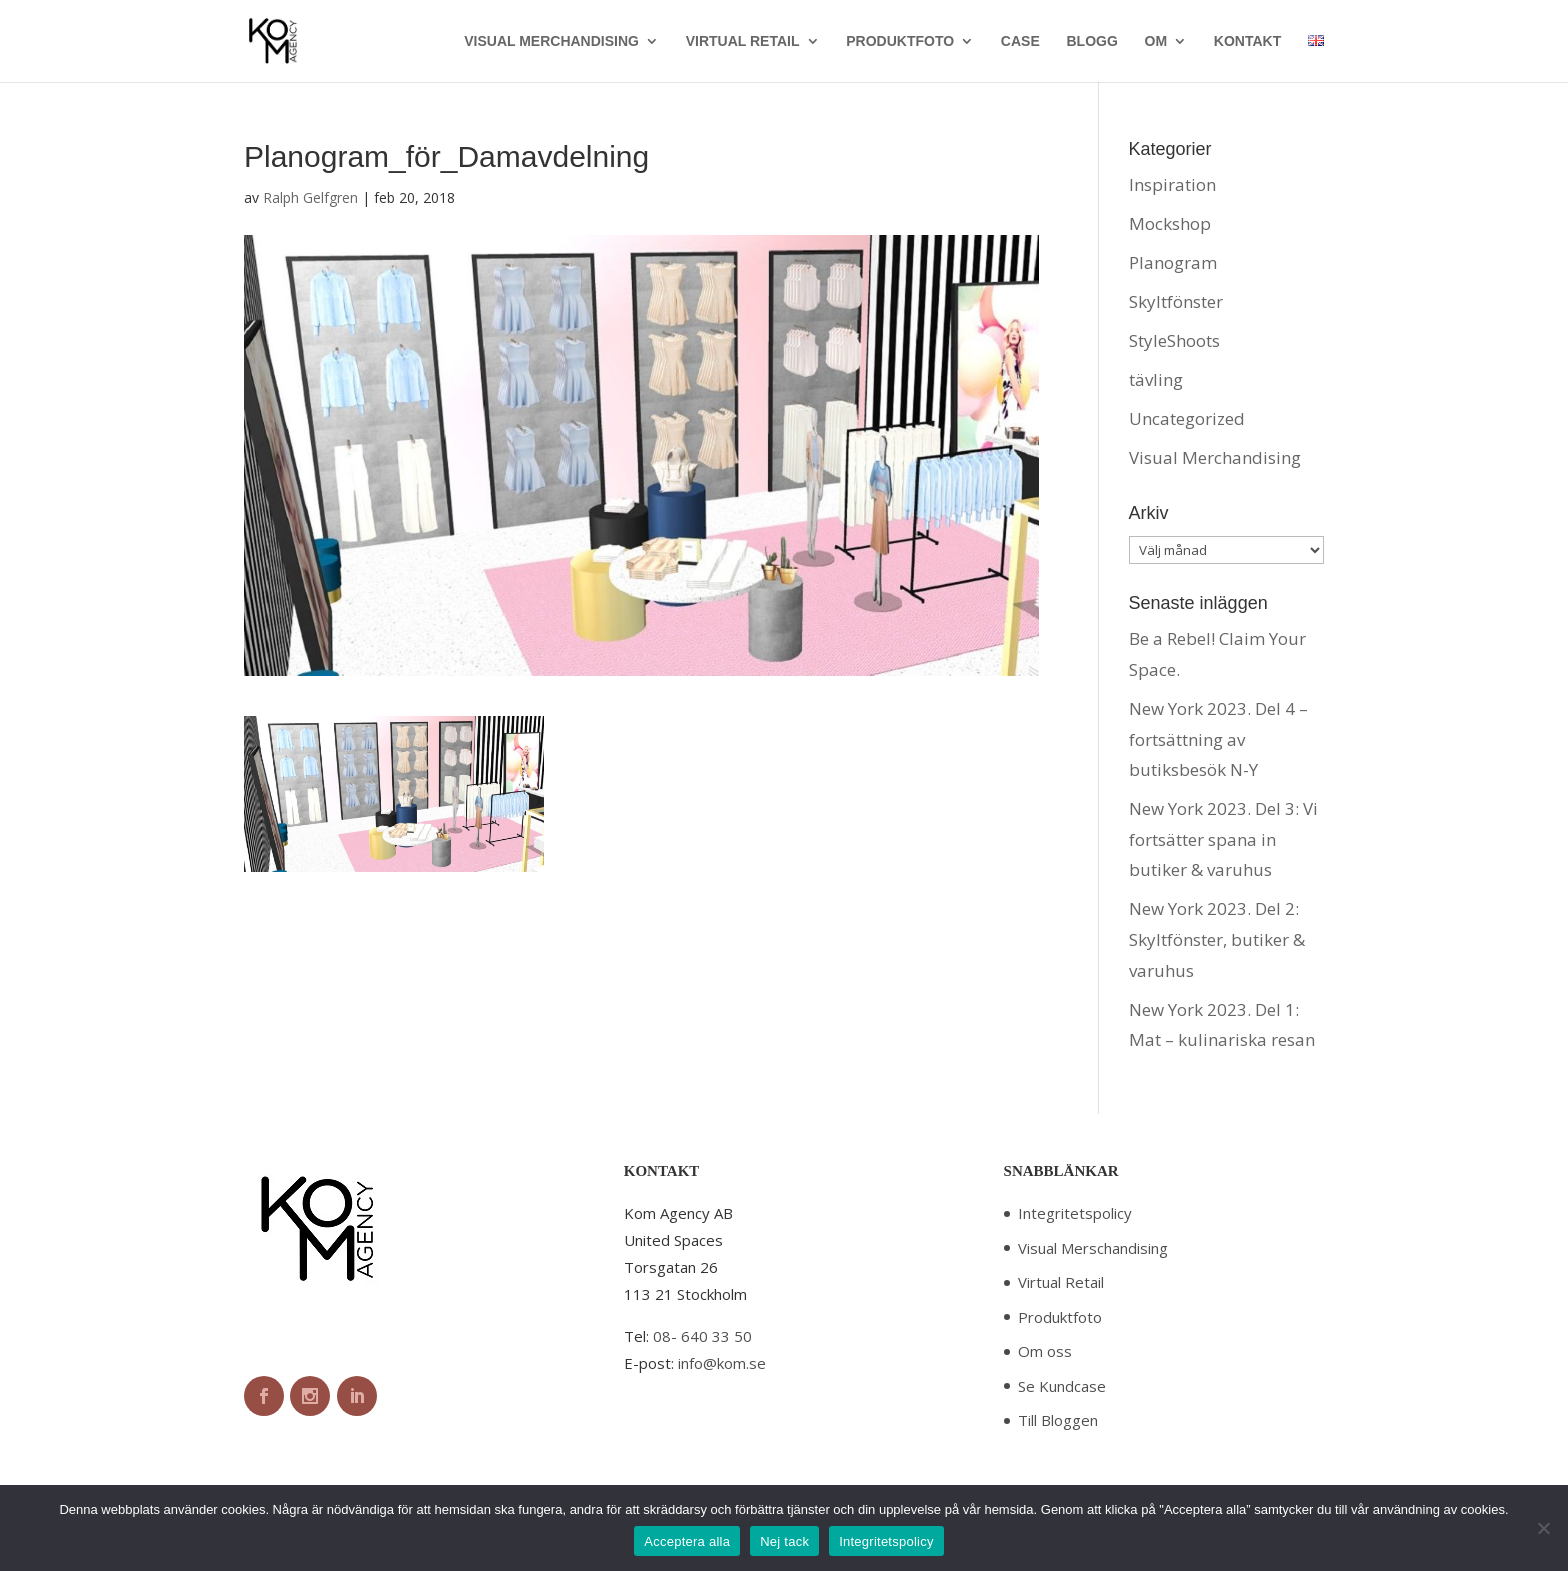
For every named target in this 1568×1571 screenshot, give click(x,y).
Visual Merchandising (1215, 457)
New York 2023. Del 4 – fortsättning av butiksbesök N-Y (1218, 739)
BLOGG (1091, 41)
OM (1156, 41)
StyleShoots (1174, 340)
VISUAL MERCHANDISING (551, 41)
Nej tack (784, 1541)
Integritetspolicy (1075, 1213)
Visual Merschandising (1093, 1248)
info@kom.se (722, 1363)
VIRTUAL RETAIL (743, 41)
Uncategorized (1187, 418)
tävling (1156, 379)
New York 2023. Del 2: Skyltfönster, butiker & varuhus (1217, 939)
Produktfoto (1060, 1317)
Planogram (1173, 262)
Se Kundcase (1062, 1386)
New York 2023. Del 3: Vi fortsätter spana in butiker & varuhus (1223, 839)
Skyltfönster (1176, 301)
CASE (1020, 41)
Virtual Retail (1061, 1282)
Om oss (1045, 1351)
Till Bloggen (1058, 1420)
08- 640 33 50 (702, 1336)
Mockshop (1170, 223)
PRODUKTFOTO (900, 41)
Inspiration (1172, 184)
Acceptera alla (687, 1541)
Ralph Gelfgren (310, 197)
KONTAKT (1247, 41)
